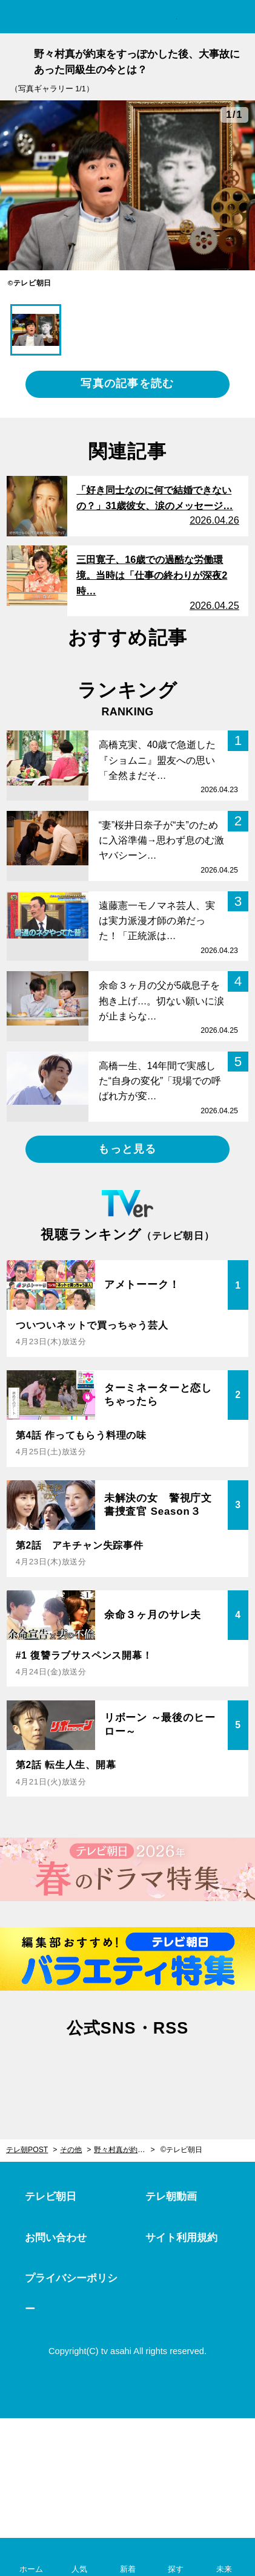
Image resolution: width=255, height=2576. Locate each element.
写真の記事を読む (127, 383)
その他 (71, 2149)
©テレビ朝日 (181, 2149)
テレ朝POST (127, 17)
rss (182, 2070)
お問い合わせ (56, 2237)
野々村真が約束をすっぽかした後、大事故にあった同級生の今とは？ (124, 2149)
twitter (73, 2070)
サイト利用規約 (181, 2237)
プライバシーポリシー (71, 2293)
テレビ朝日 (50, 2196)
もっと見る (127, 1149)
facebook (127, 2070)
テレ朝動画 (171, 2196)
